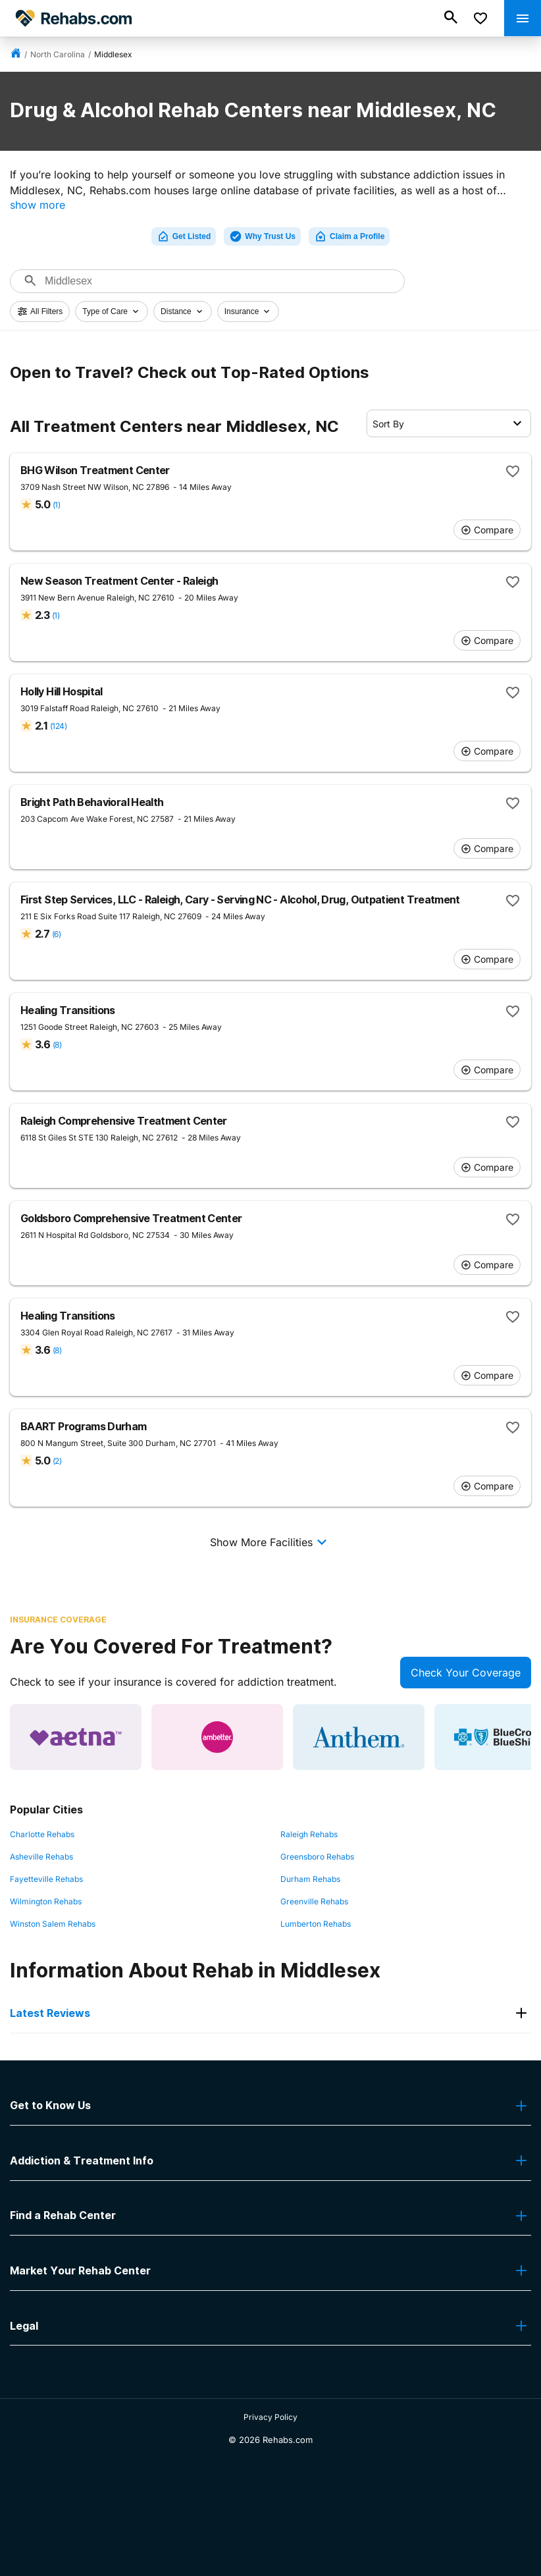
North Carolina (57, 54)
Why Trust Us (262, 236)
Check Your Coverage (466, 1672)
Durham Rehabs (310, 1879)
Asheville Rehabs (41, 1857)
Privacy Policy (270, 2417)
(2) (57, 1461)
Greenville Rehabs (314, 1901)
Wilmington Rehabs (46, 1901)
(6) (56, 934)
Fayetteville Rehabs (46, 1879)
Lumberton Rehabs (315, 1924)
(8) (57, 1045)
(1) (56, 505)
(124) (58, 726)
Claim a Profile (349, 236)
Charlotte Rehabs (42, 1834)
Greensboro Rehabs (317, 1857)
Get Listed (184, 236)
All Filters (40, 311)
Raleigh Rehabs (309, 1834)
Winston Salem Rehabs (52, 1924)
